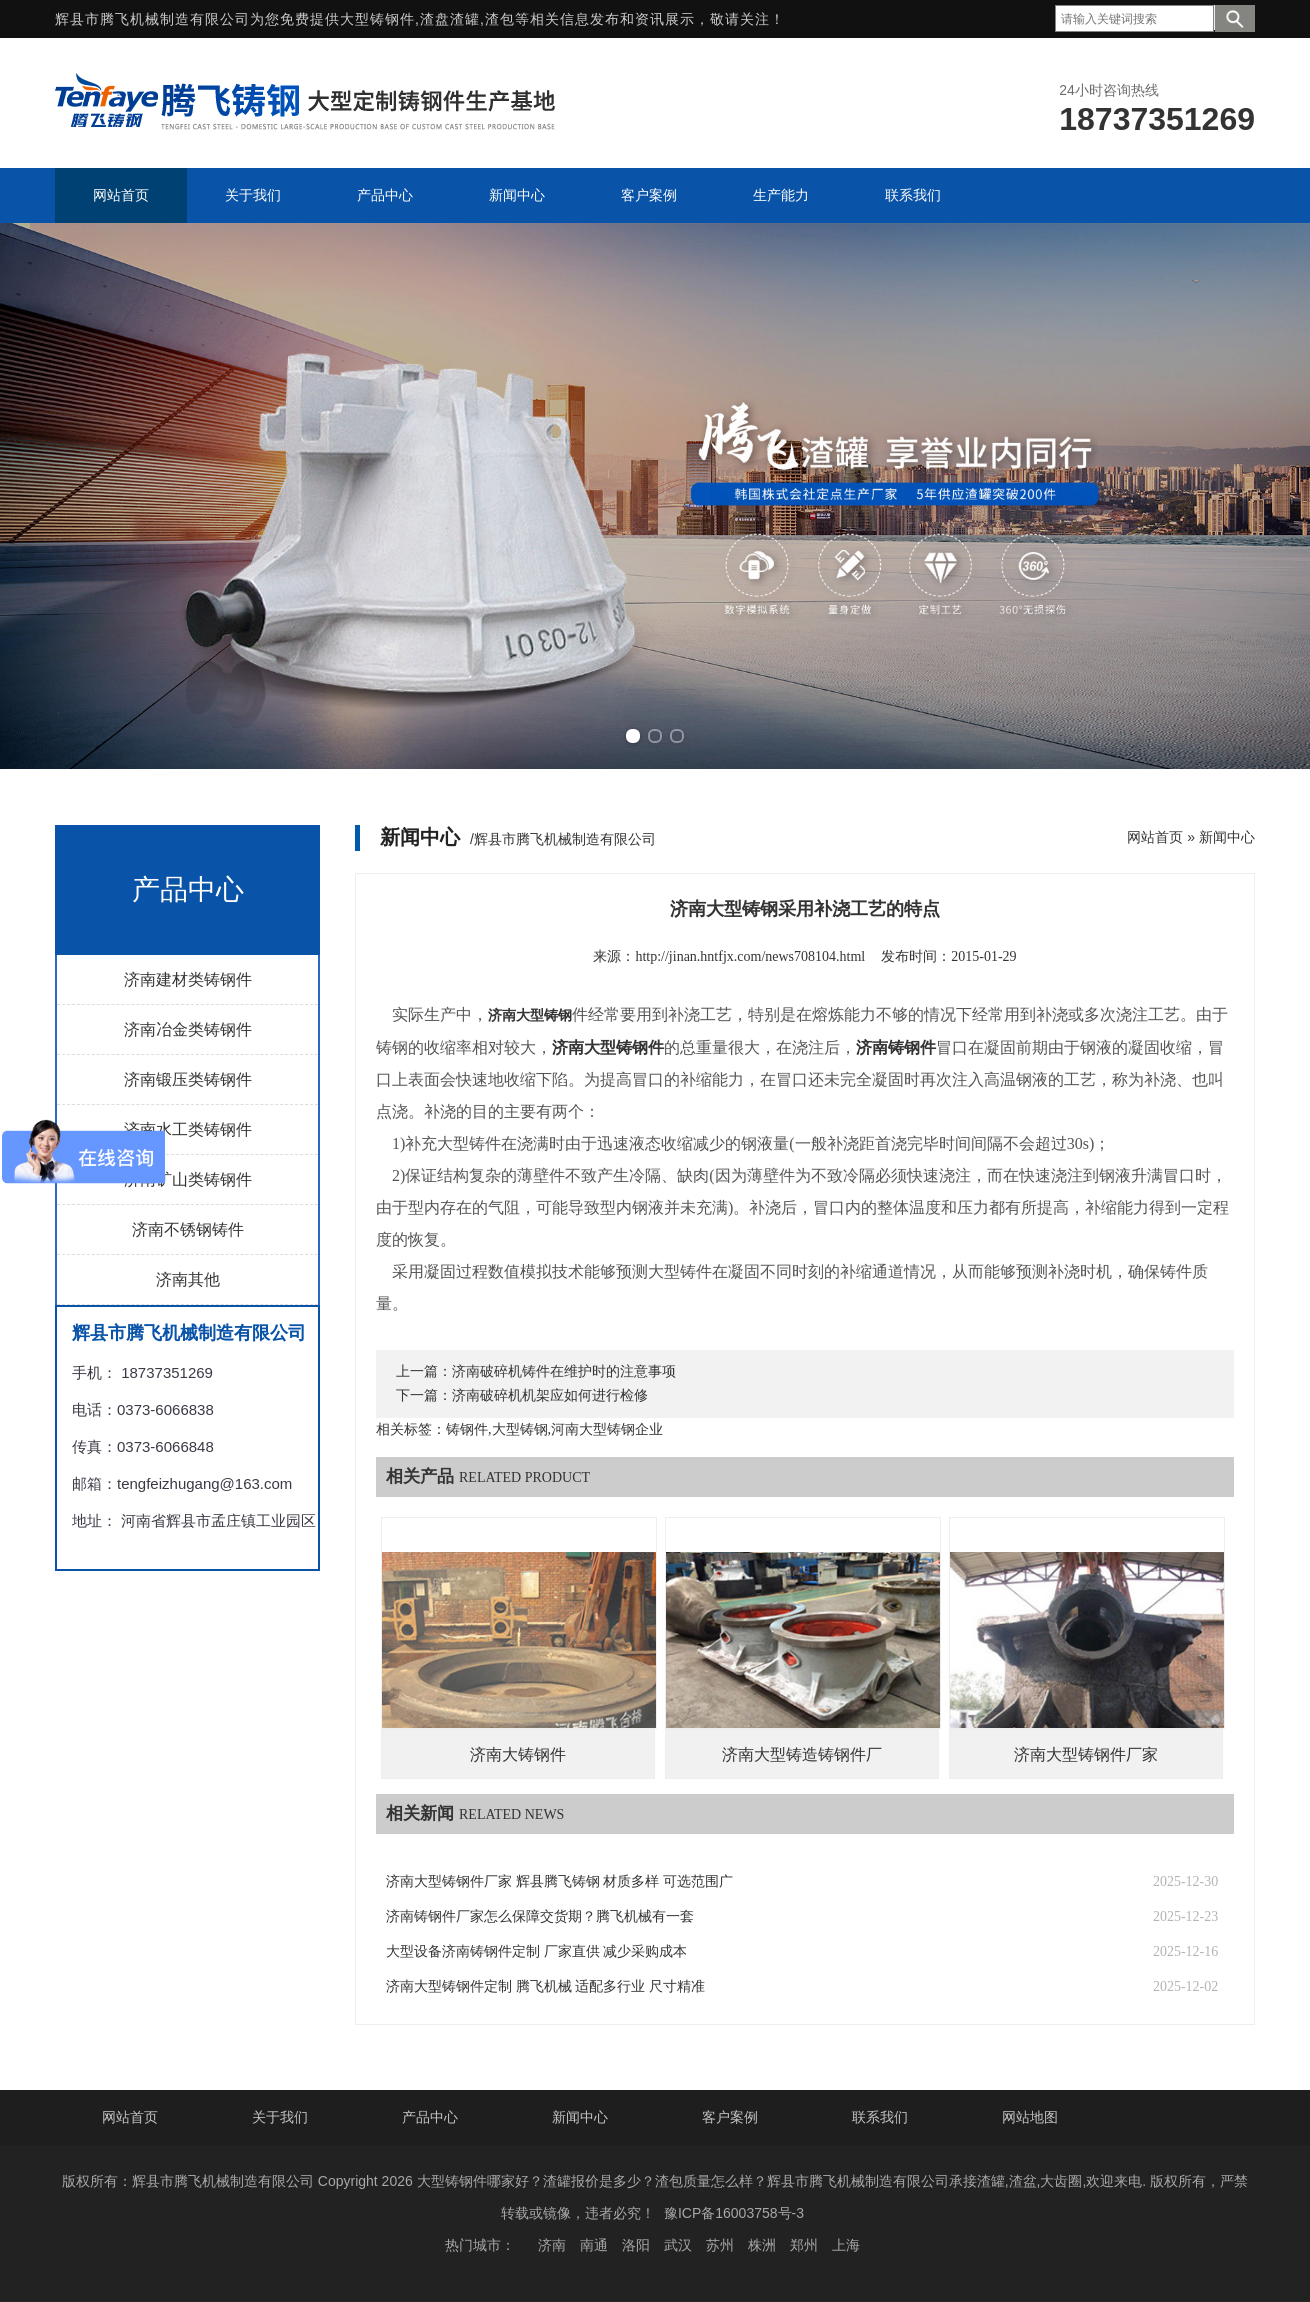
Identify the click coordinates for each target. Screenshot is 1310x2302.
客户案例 (730, 2117)
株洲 (762, 2245)
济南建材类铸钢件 (188, 979)
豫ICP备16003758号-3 (734, 2213)
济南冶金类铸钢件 (188, 1029)
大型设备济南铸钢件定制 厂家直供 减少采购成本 (536, 1951)
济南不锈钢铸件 (188, 1229)
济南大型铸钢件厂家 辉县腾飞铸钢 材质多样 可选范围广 (559, 1881)
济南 (552, 2245)
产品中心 (430, 2117)
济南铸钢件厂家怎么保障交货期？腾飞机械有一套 (540, 1916)
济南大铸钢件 (518, 1754)
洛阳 (636, 2245)
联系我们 (880, 2117)
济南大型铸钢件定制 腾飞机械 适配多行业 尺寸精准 (545, 1986)
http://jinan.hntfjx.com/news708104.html (750, 956)
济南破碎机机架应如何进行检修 (550, 1395)
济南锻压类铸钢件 (188, 1079)
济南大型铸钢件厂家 (1086, 1754)
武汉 (678, 2245)
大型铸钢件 (377, 19)
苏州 (720, 2245)
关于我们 (280, 2117)
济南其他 (188, 1279)
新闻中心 (1227, 837)
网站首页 (1155, 837)
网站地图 (1030, 2117)
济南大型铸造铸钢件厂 (802, 1754)
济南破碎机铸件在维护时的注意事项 (564, 1371)
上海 (846, 2245)
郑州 (804, 2245)
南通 (594, 2245)
